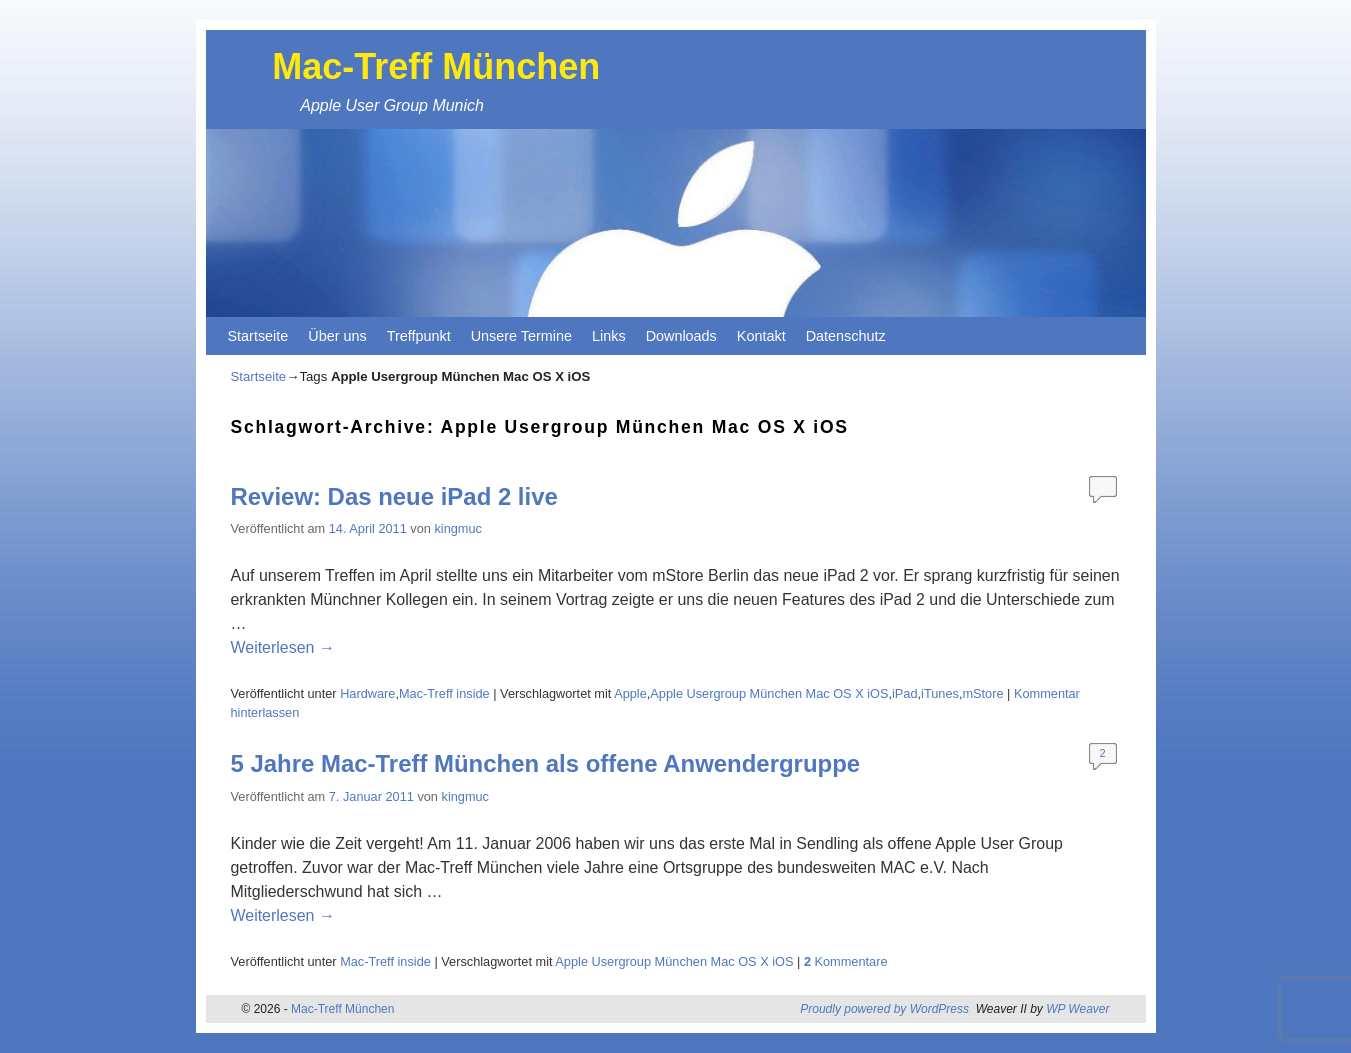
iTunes (940, 693)
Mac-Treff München (436, 66)
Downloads (681, 336)
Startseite (258, 336)
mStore (982, 693)
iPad (905, 693)
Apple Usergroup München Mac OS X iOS (769, 693)
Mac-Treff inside (444, 693)
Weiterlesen (283, 647)
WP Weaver (1077, 1009)
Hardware (367, 693)
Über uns (337, 336)
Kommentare (846, 961)
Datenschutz (846, 336)
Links (609, 336)
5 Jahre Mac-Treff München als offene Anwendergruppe (546, 763)
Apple (630, 693)
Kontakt (761, 336)
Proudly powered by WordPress (884, 1009)
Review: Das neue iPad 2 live (394, 496)
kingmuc (457, 528)
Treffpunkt (419, 336)
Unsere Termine (521, 336)
